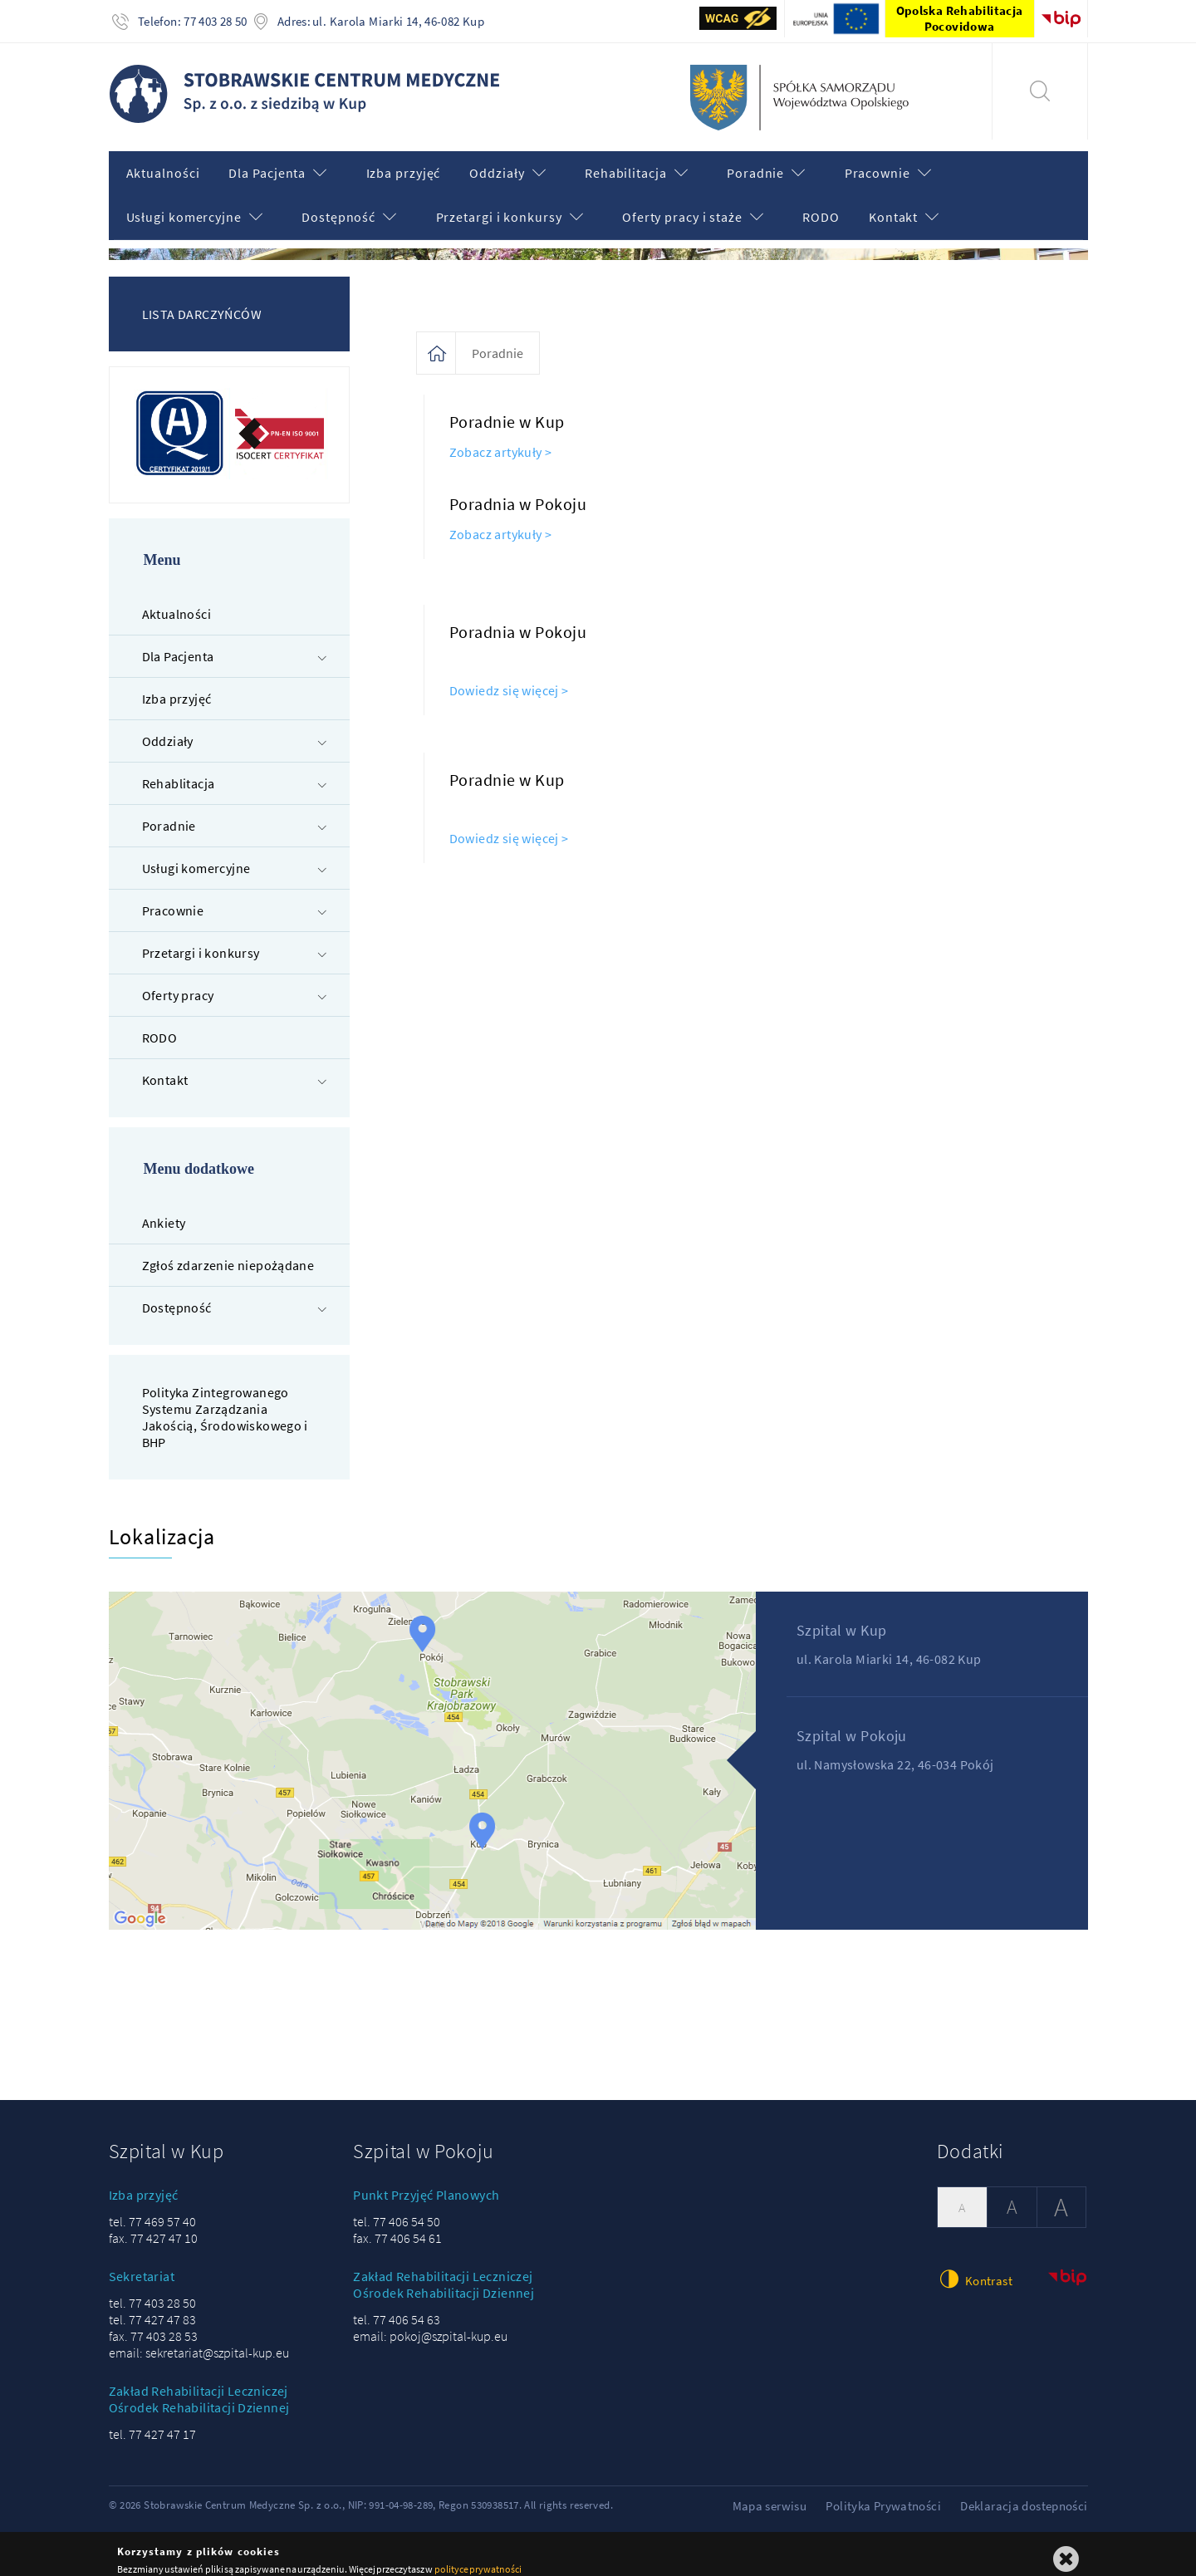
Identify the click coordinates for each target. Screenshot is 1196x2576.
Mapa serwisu (770, 2494)
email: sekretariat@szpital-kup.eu (199, 2341)
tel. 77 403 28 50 (152, 2291)
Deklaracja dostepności (1023, 2494)
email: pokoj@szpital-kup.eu (430, 2324)
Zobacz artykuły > (500, 440)
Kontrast (974, 2267)
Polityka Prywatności (883, 2494)
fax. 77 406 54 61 (397, 2226)
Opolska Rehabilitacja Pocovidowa (959, 18)
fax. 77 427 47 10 (153, 2226)
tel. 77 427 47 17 (152, 2422)
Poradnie (497, 341)
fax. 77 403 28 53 (153, 2324)
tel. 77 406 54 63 (396, 2307)
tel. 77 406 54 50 (396, 2209)
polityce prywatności (478, 2557)
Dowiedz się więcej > (509, 678)
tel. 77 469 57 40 (152, 2209)
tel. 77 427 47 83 (152, 2307)
